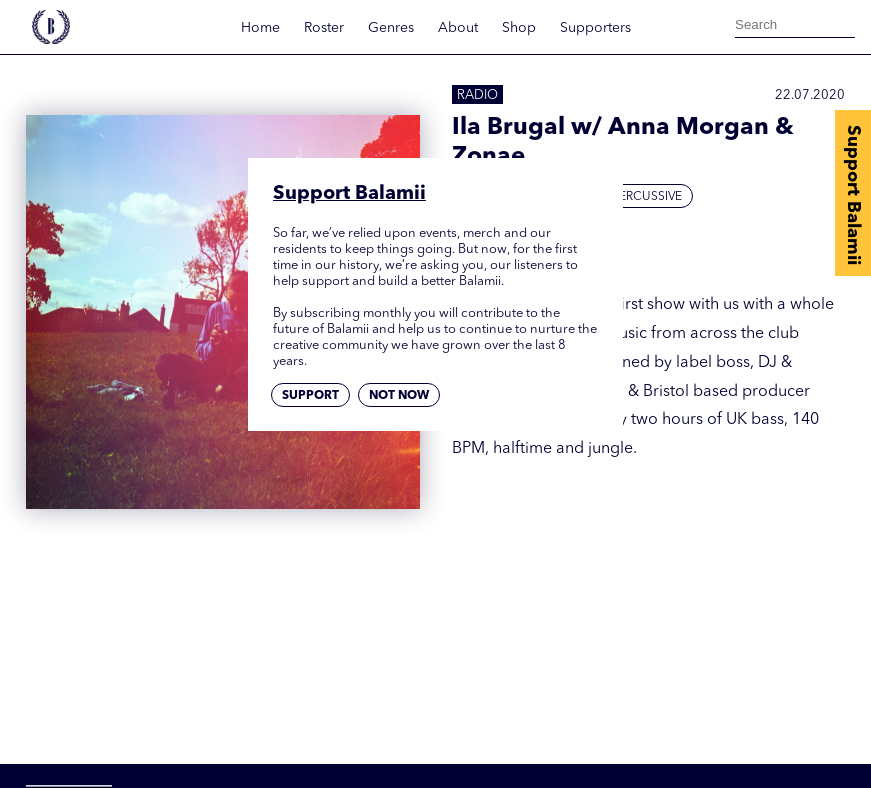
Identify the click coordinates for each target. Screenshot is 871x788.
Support (310, 396)
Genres (391, 28)
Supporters (595, 28)
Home (260, 28)
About (458, 28)
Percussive (647, 197)
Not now (399, 396)
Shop (519, 28)
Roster (324, 28)
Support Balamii (853, 195)
